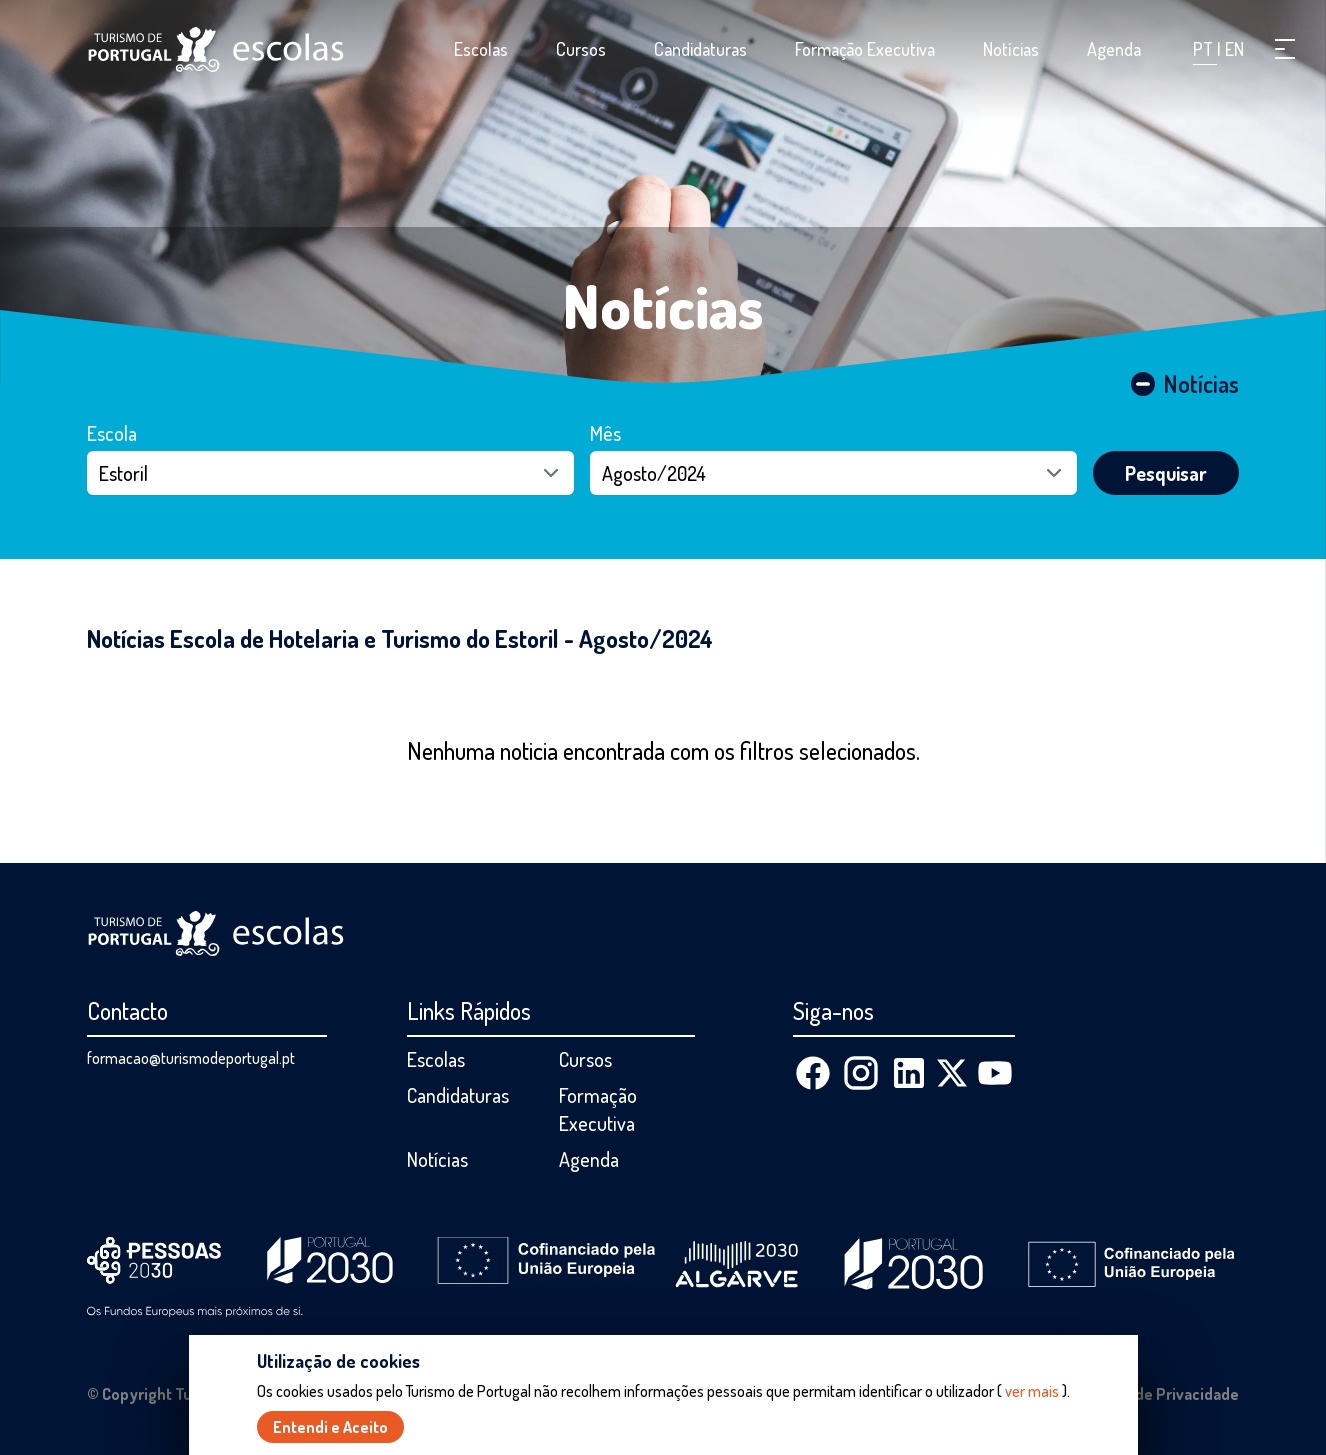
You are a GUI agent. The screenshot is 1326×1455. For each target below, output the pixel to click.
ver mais (1032, 1391)
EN (1234, 49)
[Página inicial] (216, 49)
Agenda (1114, 49)
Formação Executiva (865, 49)
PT (1205, 49)
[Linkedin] (909, 1073)
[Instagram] (861, 1073)
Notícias (1011, 49)
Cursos (581, 49)
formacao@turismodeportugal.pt (191, 1058)
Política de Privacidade (1159, 1394)
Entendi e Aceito (330, 1427)
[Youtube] (995, 1073)
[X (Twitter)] (952, 1073)
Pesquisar (1166, 473)
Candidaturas (700, 49)
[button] (1285, 49)
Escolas (481, 49)
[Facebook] (813, 1073)
